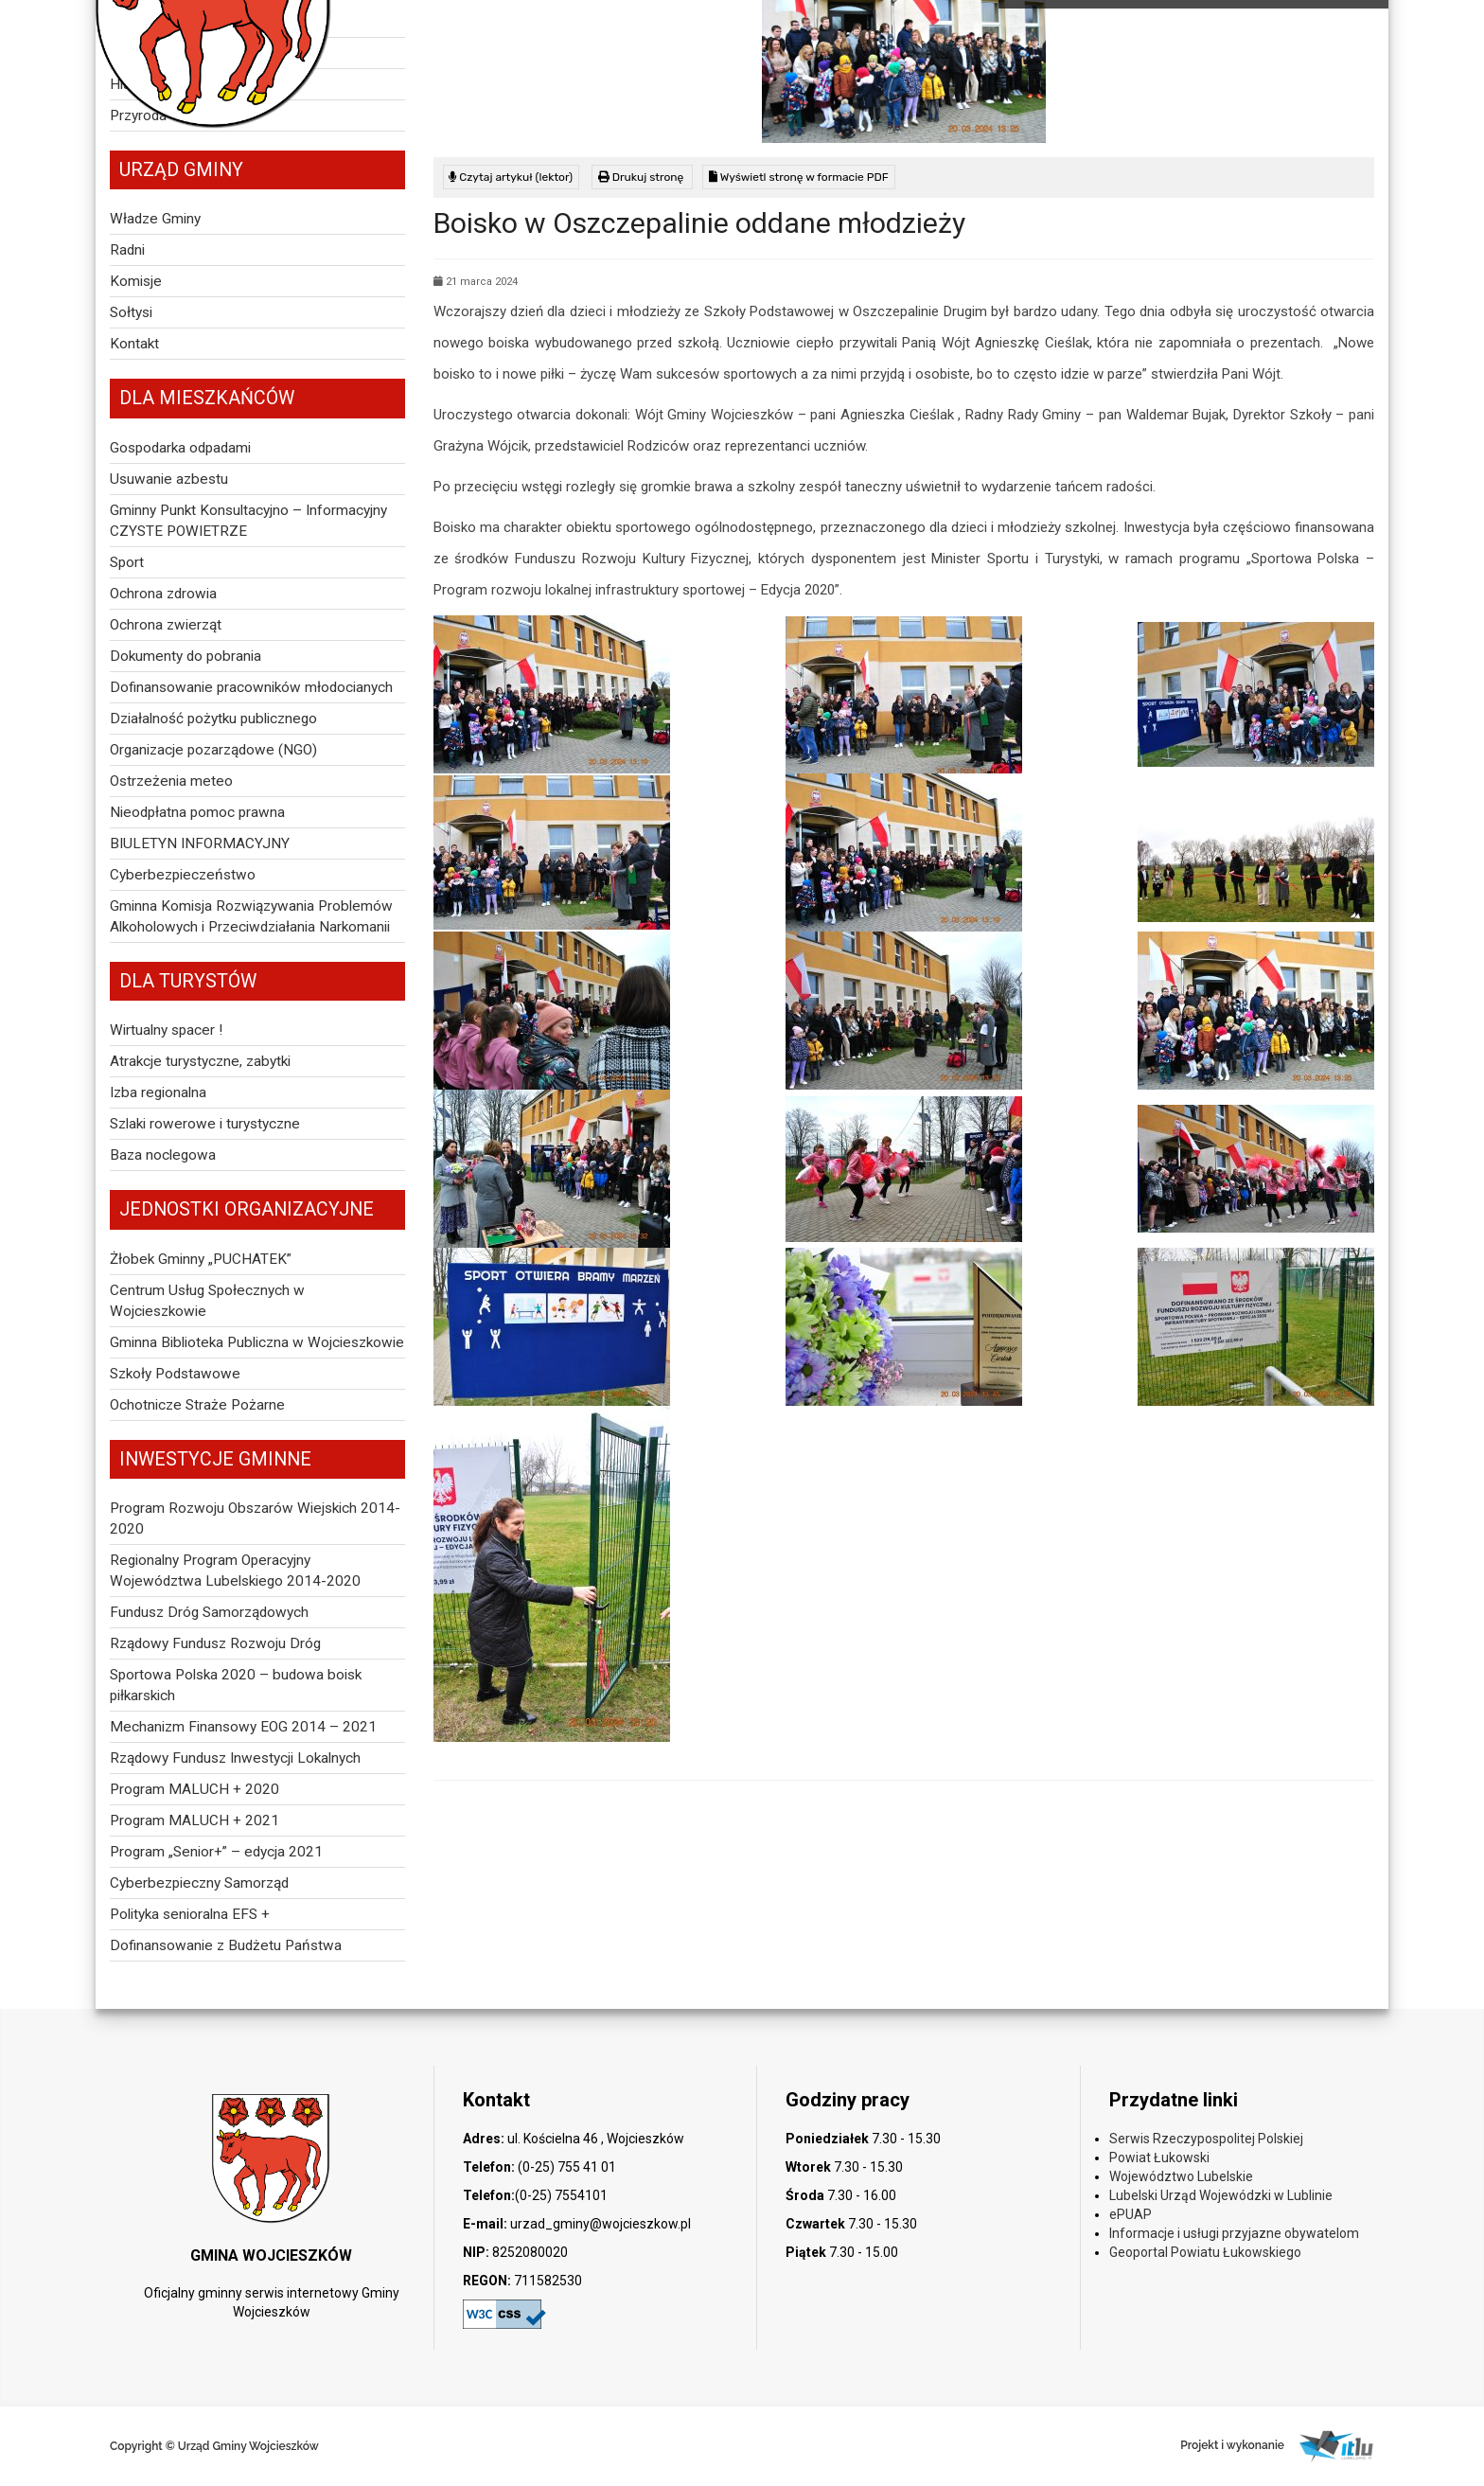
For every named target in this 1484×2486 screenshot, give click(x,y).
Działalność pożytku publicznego (213, 718)
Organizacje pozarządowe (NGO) (213, 749)
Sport (127, 562)
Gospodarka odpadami (180, 447)
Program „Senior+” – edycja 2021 (216, 1851)
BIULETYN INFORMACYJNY (200, 843)
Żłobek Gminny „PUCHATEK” (201, 1259)
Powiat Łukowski (1159, 2157)
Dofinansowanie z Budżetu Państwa (226, 1945)
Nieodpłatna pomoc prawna (197, 812)
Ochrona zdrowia (163, 593)
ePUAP (1130, 2214)
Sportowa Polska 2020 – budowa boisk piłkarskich (236, 1685)
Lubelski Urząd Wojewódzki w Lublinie (1221, 2195)
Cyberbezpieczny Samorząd (199, 1882)
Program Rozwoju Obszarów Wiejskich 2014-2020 (255, 1518)
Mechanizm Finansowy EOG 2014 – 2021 (243, 1726)
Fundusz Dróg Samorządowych (209, 1612)
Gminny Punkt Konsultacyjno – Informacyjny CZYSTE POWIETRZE (248, 521)
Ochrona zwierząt (165, 624)
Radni (127, 249)
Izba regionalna (158, 1092)
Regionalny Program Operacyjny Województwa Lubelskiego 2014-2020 (235, 1570)
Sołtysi (131, 312)
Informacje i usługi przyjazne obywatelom (1234, 2233)
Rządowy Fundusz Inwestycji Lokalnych (235, 1758)
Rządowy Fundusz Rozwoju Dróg (215, 1643)
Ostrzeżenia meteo (171, 781)
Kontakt (134, 343)
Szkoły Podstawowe (175, 1373)
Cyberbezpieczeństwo (183, 874)
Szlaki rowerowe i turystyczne (205, 1123)
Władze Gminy (155, 218)
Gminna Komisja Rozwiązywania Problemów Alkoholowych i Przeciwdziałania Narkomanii (251, 916)
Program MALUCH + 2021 (194, 1820)
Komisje (136, 281)
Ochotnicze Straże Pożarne (197, 1404)
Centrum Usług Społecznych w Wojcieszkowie (207, 1301)
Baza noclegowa (163, 1154)
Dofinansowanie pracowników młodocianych (251, 687)
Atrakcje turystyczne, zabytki (200, 1061)
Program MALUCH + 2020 (194, 1789)
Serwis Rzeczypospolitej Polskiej (1206, 2138)
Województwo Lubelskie (1181, 2176)
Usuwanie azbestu (169, 479)
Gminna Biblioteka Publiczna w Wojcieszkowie (257, 1342)
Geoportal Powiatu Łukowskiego (1205, 2252)
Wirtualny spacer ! (166, 1030)
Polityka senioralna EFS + (190, 1914)
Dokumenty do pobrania (185, 656)
